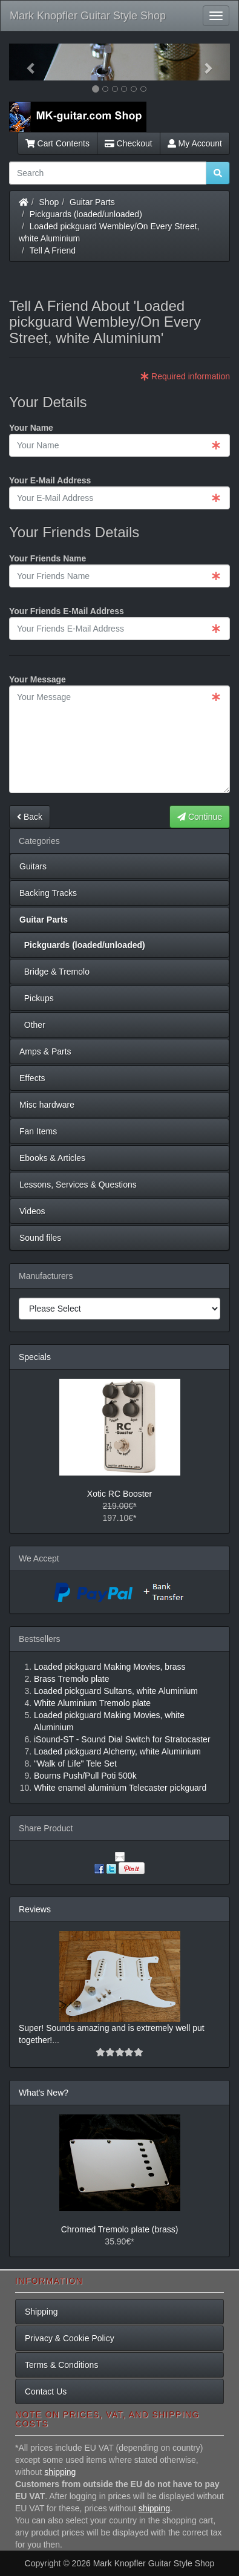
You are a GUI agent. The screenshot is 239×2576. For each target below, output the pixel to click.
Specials (35, 1357)
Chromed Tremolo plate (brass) (119, 2229)
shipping (60, 2472)
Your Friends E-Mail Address (66, 611)
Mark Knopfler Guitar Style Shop (88, 16)
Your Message (37, 679)
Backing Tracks (48, 893)
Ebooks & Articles (52, 1158)
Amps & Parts (45, 1051)
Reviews (35, 1909)
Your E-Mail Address (50, 480)
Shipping (41, 2311)
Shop (49, 202)
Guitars (33, 866)
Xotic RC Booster (119, 1494)
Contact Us (46, 2391)
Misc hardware (46, 1105)
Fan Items (38, 1131)
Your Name (31, 428)
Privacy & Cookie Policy (69, 2338)
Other (32, 1025)
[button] (25, 62)
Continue (199, 817)
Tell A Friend (53, 250)
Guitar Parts (92, 202)
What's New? (43, 2092)
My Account (195, 143)
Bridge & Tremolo (54, 971)
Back (29, 817)
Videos (32, 1211)
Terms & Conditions (61, 2365)
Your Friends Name (47, 558)
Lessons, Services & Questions (78, 1184)
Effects (32, 1078)
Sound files (40, 1238)
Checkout (128, 143)
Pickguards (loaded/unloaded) (86, 214)
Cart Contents (57, 143)
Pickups (36, 998)
